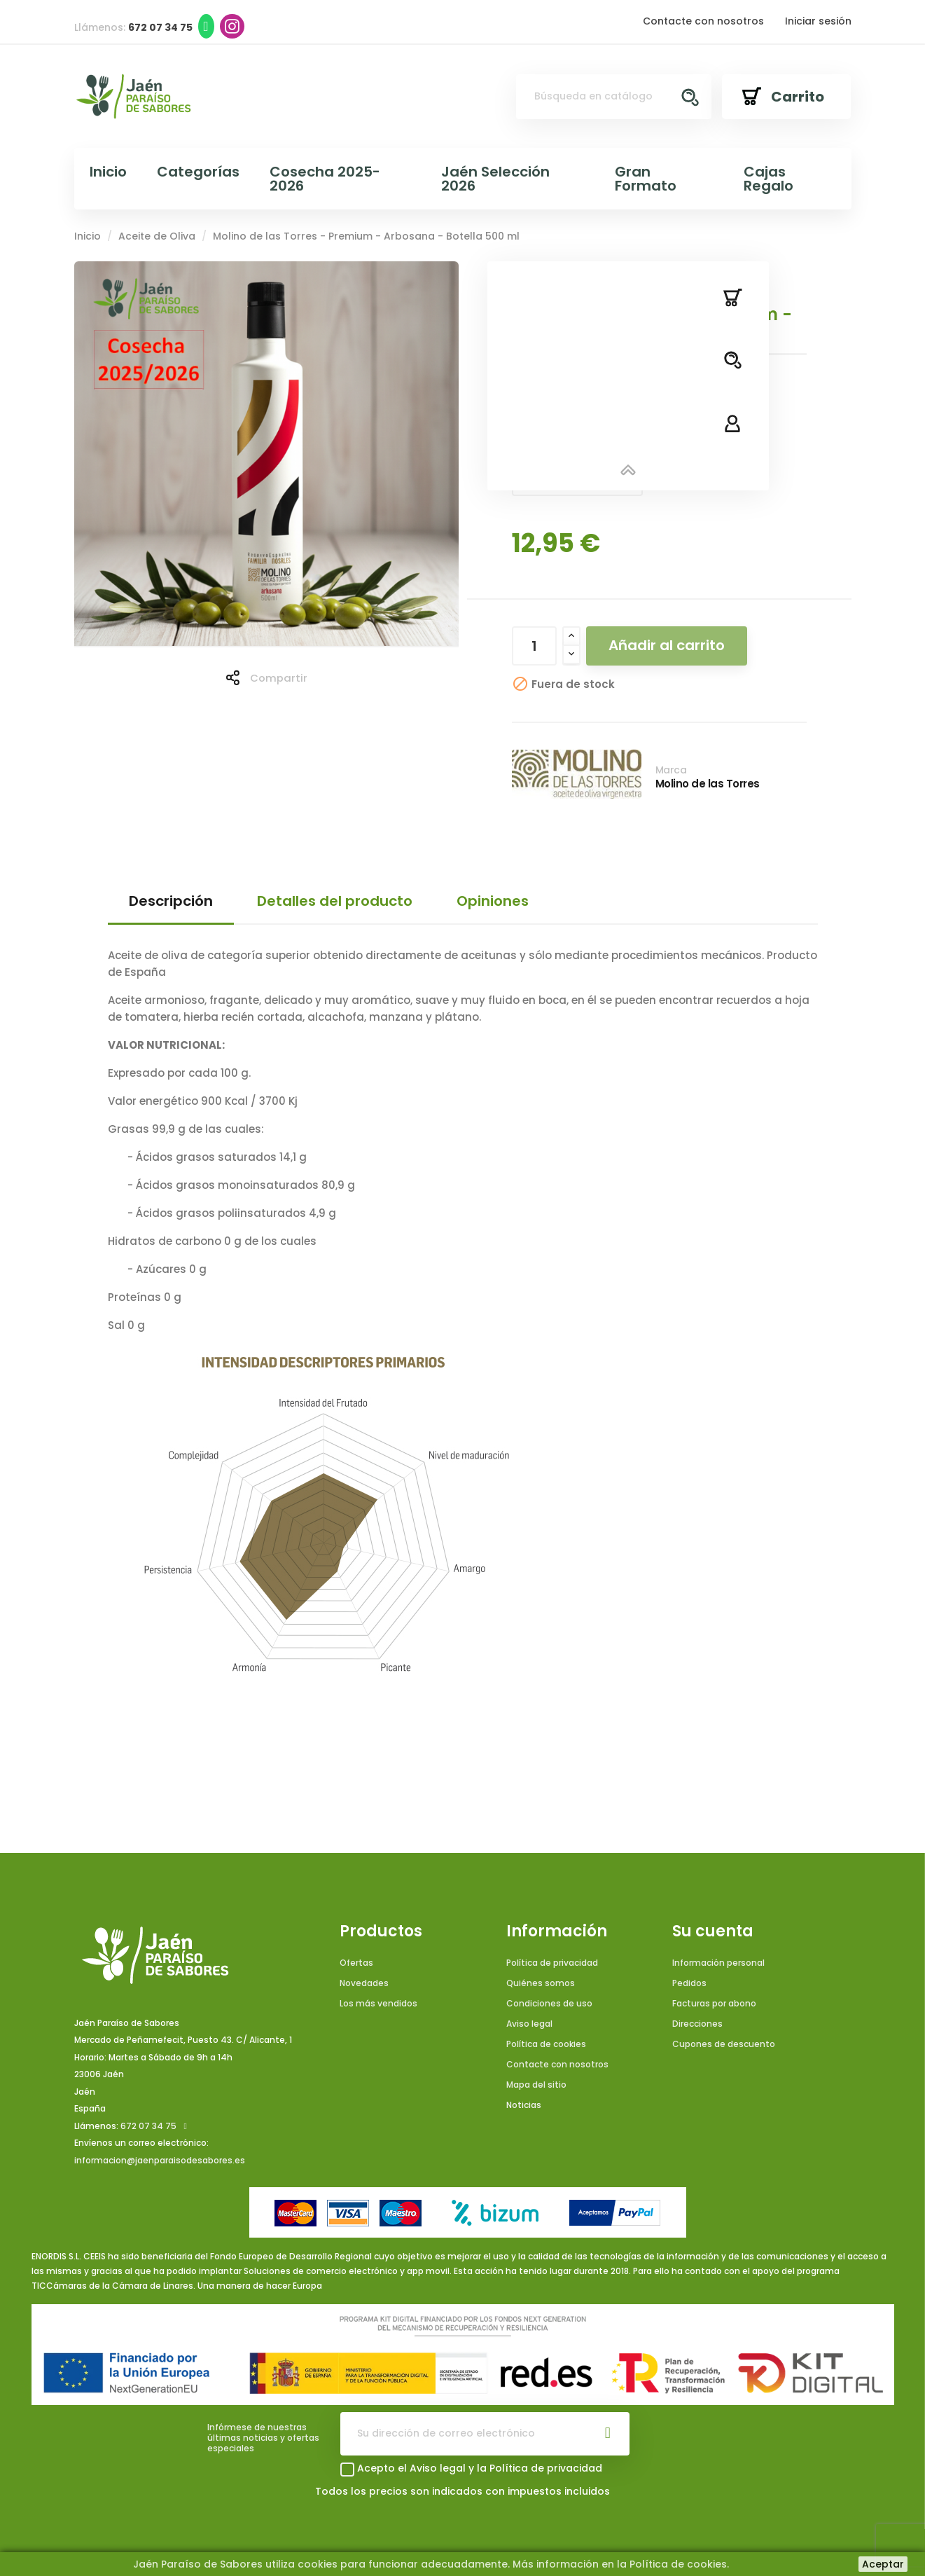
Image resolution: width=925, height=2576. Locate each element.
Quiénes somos (540, 1983)
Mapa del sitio (536, 2085)
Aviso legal (529, 2024)
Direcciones (697, 2024)
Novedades (364, 1983)
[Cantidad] (534, 646)
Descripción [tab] (171, 901)
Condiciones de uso (549, 2003)
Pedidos (689, 1983)
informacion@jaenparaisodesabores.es (159, 2160)
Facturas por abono (714, 2003)
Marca (671, 770)
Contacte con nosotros (703, 21)
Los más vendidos (378, 2003)
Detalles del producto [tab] (334, 901)
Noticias (523, 2105)
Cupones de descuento (723, 2044)
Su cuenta (712, 1931)
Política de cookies (546, 2044)
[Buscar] (613, 96)
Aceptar (883, 2564)
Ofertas (356, 1963)
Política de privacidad (552, 1963)
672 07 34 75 (148, 2126)
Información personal (718, 1963)
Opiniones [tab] (493, 901)
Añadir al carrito (666, 645)
